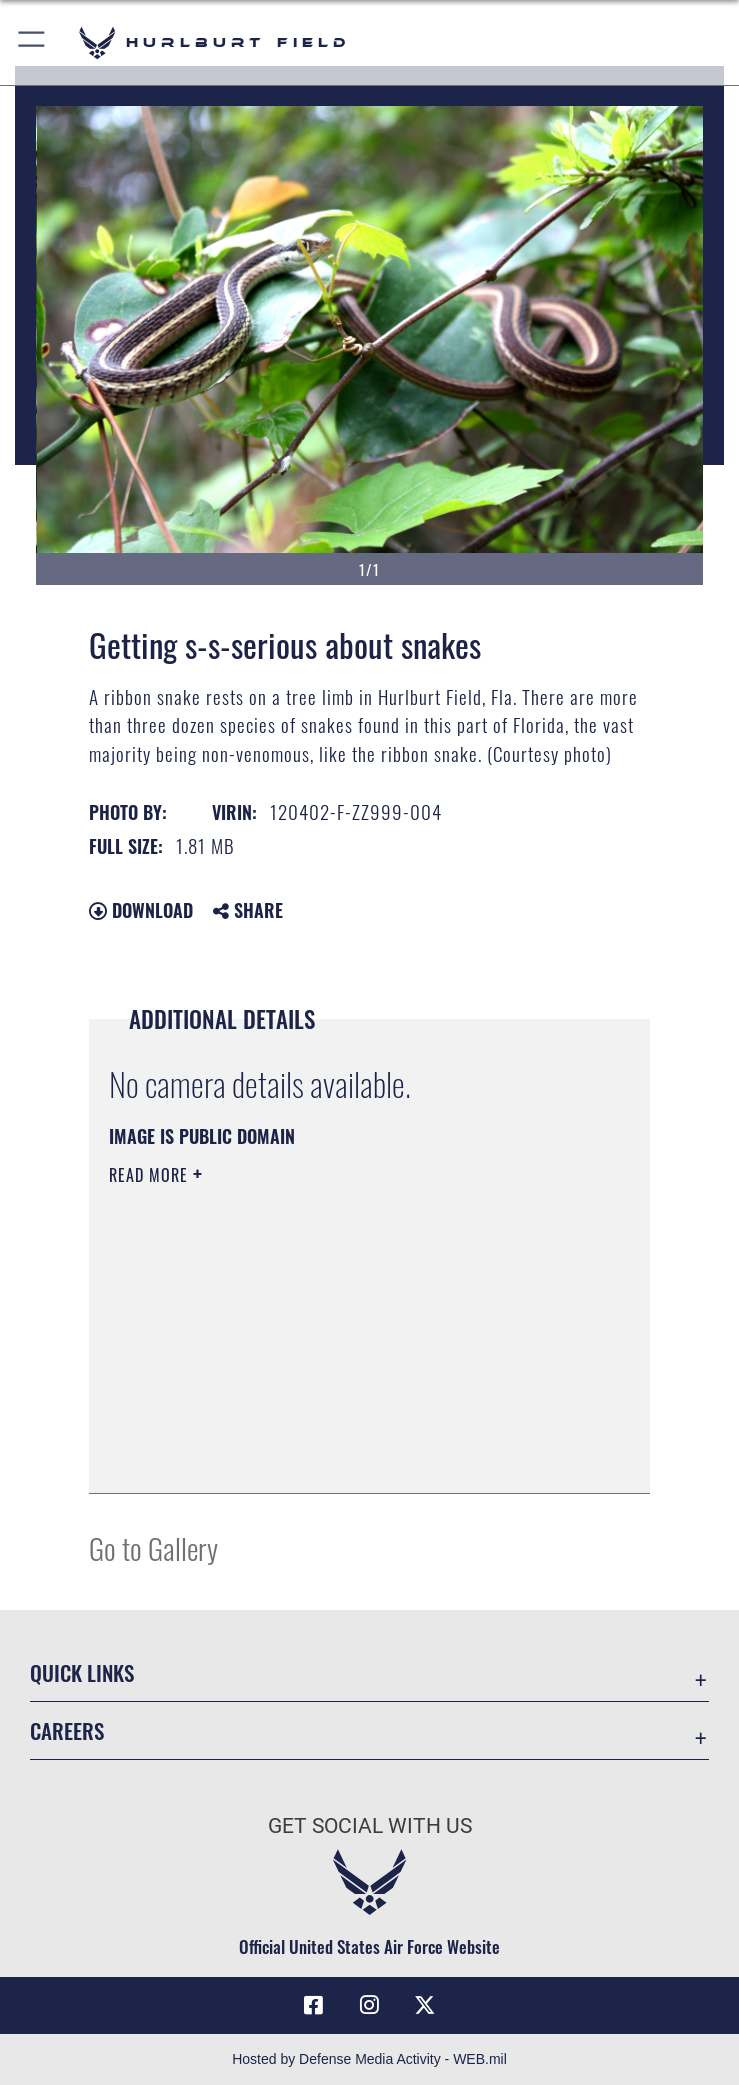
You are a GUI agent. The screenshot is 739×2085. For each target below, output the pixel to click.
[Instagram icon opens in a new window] (370, 2005)
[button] (32, 42)
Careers (67, 1730)
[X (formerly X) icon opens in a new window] (425, 2005)
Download (141, 910)
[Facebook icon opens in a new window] (314, 2005)
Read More (151, 1175)
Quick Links (82, 1672)
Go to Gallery (153, 1547)
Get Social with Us (370, 1826)
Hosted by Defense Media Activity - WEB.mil (369, 2059)
